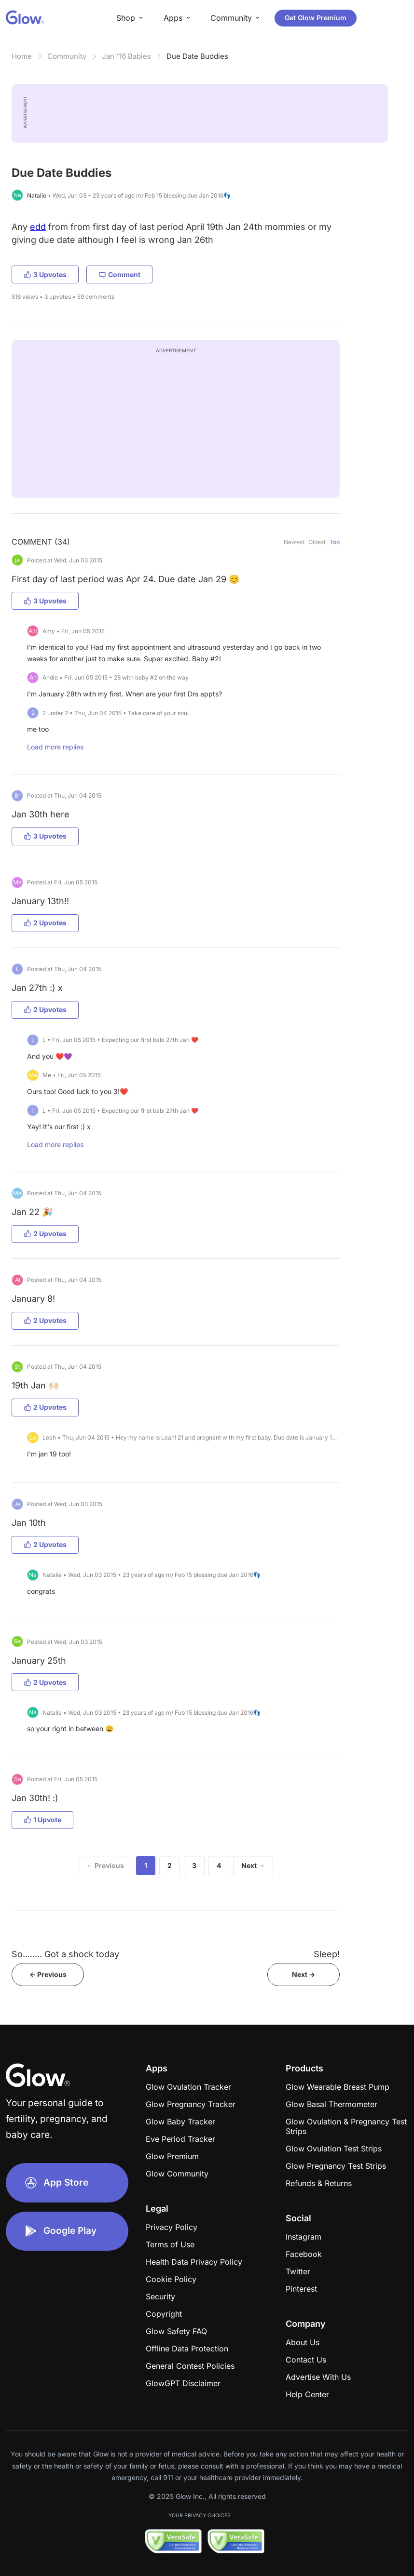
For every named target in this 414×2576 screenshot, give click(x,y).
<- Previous (48, 1974)
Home (22, 56)
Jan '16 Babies (126, 56)
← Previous (105, 1865)
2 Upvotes (45, 923)
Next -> (303, 1974)
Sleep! (327, 1954)
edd (38, 227)
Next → (253, 1865)
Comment (119, 274)
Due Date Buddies (197, 56)
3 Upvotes (45, 274)
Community (66, 56)
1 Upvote (42, 1819)
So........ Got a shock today (65, 1954)
